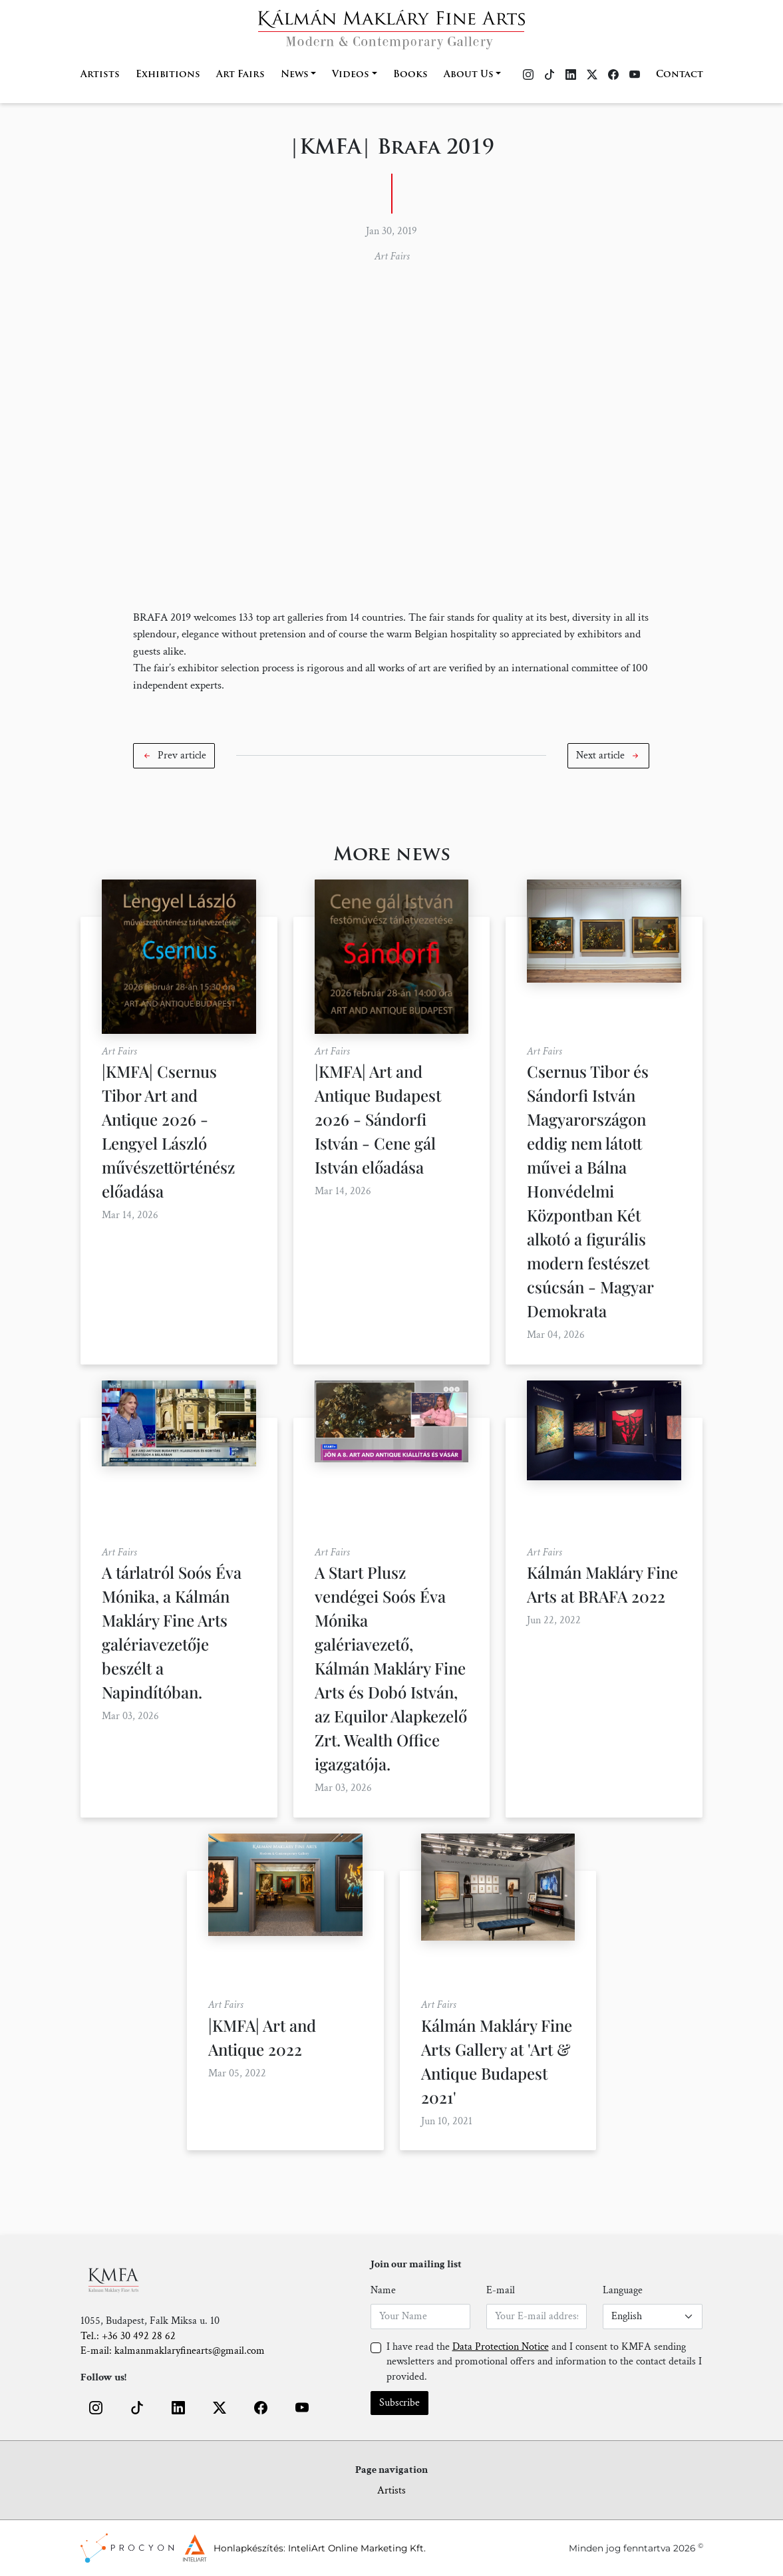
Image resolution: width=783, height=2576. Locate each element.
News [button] (295, 75)
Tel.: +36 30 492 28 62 (128, 2336)
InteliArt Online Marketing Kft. (357, 2548)
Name (383, 2290)
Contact (679, 75)
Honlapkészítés (248, 2548)
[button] (174, 755)
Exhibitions (168, 75)
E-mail (500, 2290)
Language (623, 2290)
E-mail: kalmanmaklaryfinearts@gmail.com (172, 2351)
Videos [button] (350, 75)
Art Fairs (240, 75)
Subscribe (399, 2403)
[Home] (391, 25)
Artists (100, 75)
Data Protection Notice (500, 2347)
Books (410, 75)
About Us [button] (469, 75)
